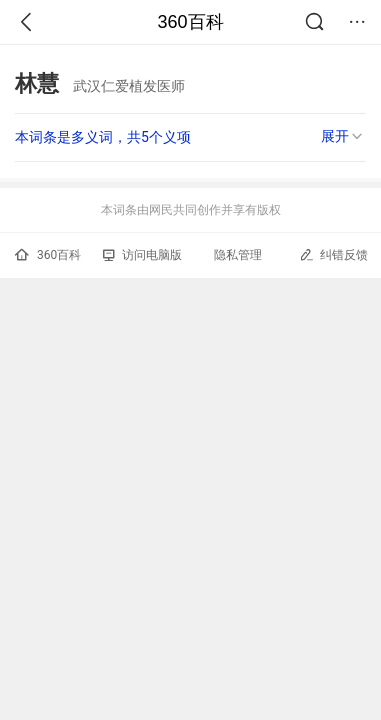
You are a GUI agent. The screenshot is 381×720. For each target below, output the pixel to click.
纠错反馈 (333, 254)
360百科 (190, 22)
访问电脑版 (142, 255)
